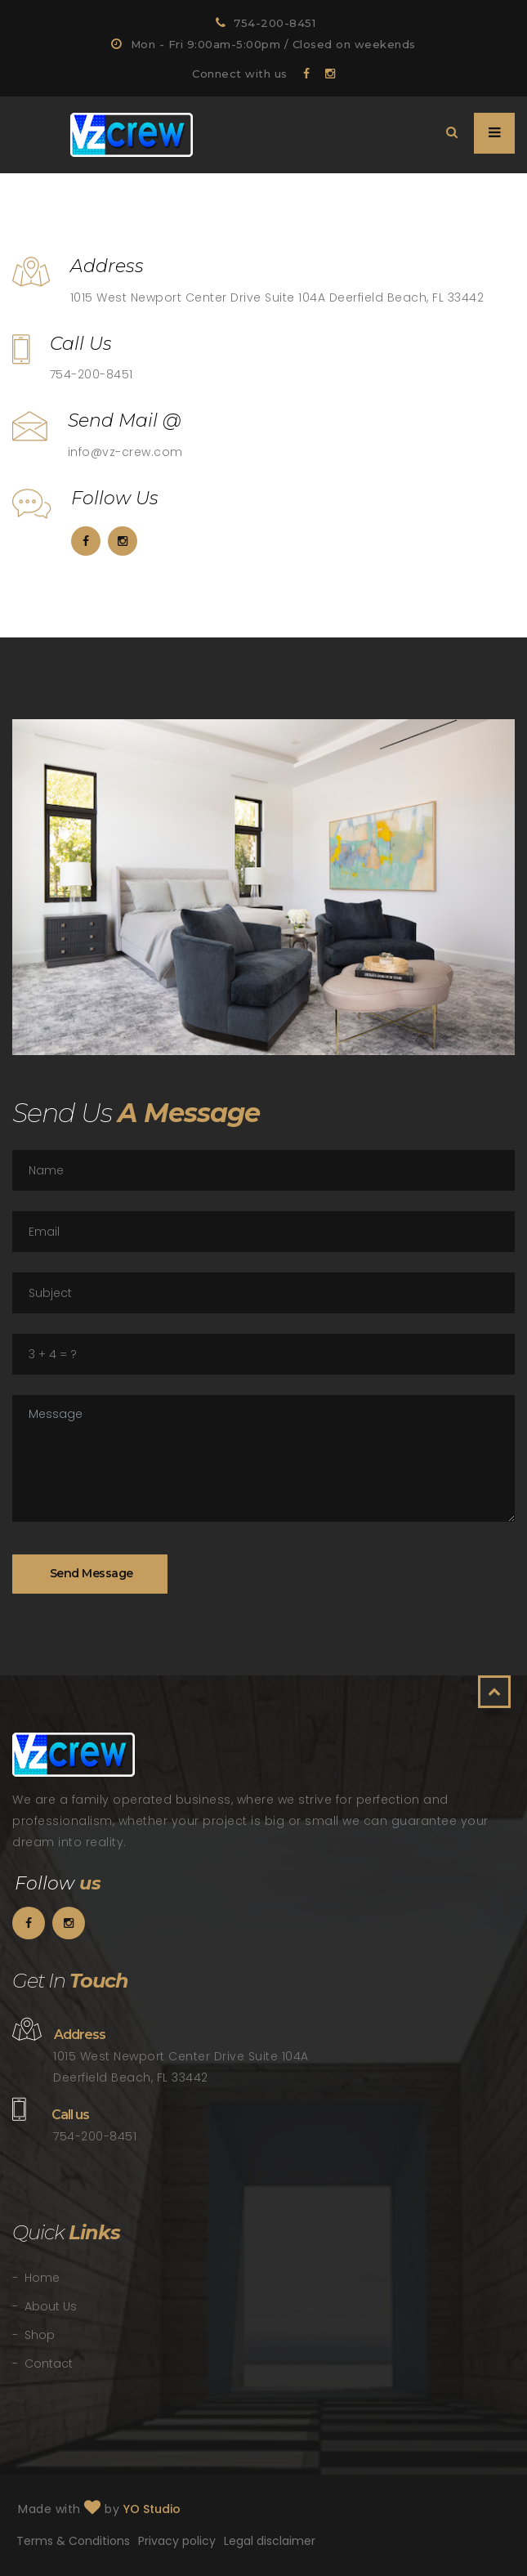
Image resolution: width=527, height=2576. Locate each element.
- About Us (44, 2306)
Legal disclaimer (269, 2541)
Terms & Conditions (73, 2541)
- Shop (33, 2335)
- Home (36, 2278)
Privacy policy (177, 2541)
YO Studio (152, 2509)
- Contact (42, 2363)
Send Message (90, 1573)
